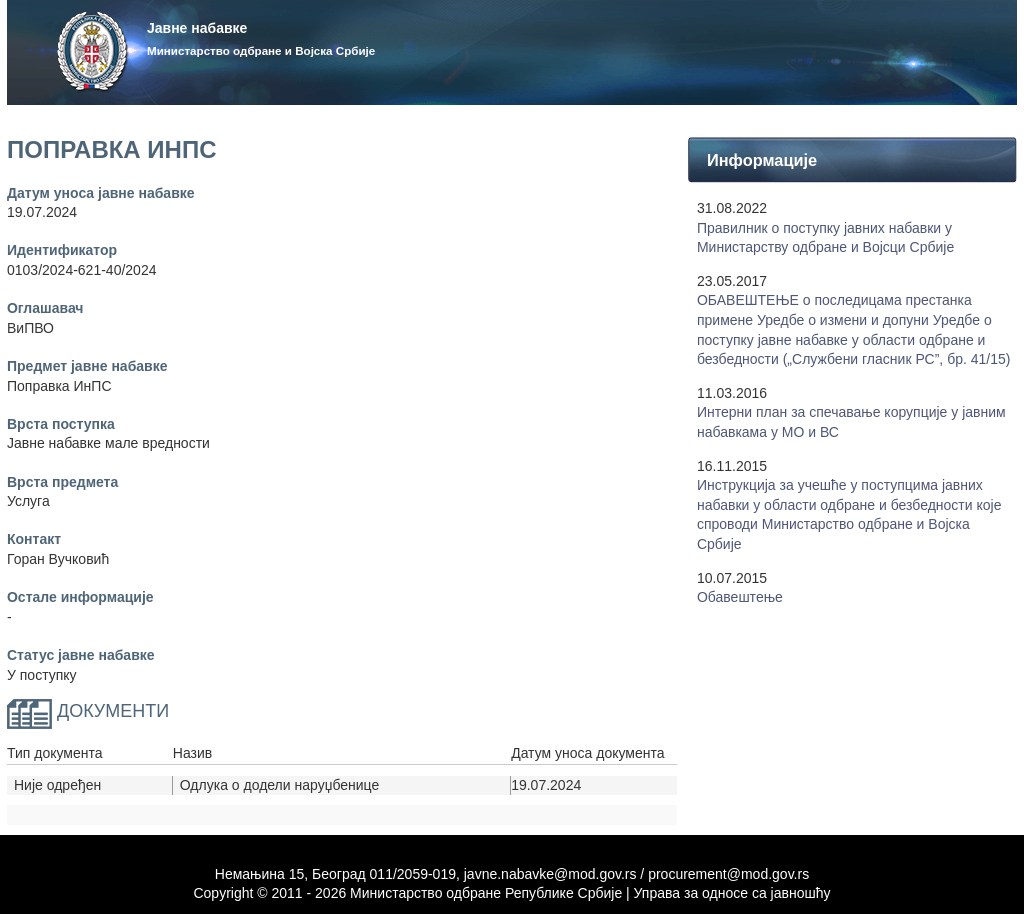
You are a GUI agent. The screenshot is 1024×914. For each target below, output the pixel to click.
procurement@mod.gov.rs (728, 874)
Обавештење (740, 597)
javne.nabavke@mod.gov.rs (550, 874)
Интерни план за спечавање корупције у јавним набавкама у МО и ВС (851, 422)
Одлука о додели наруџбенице (279, 785)
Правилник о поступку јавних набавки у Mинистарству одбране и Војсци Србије (825, 238)
